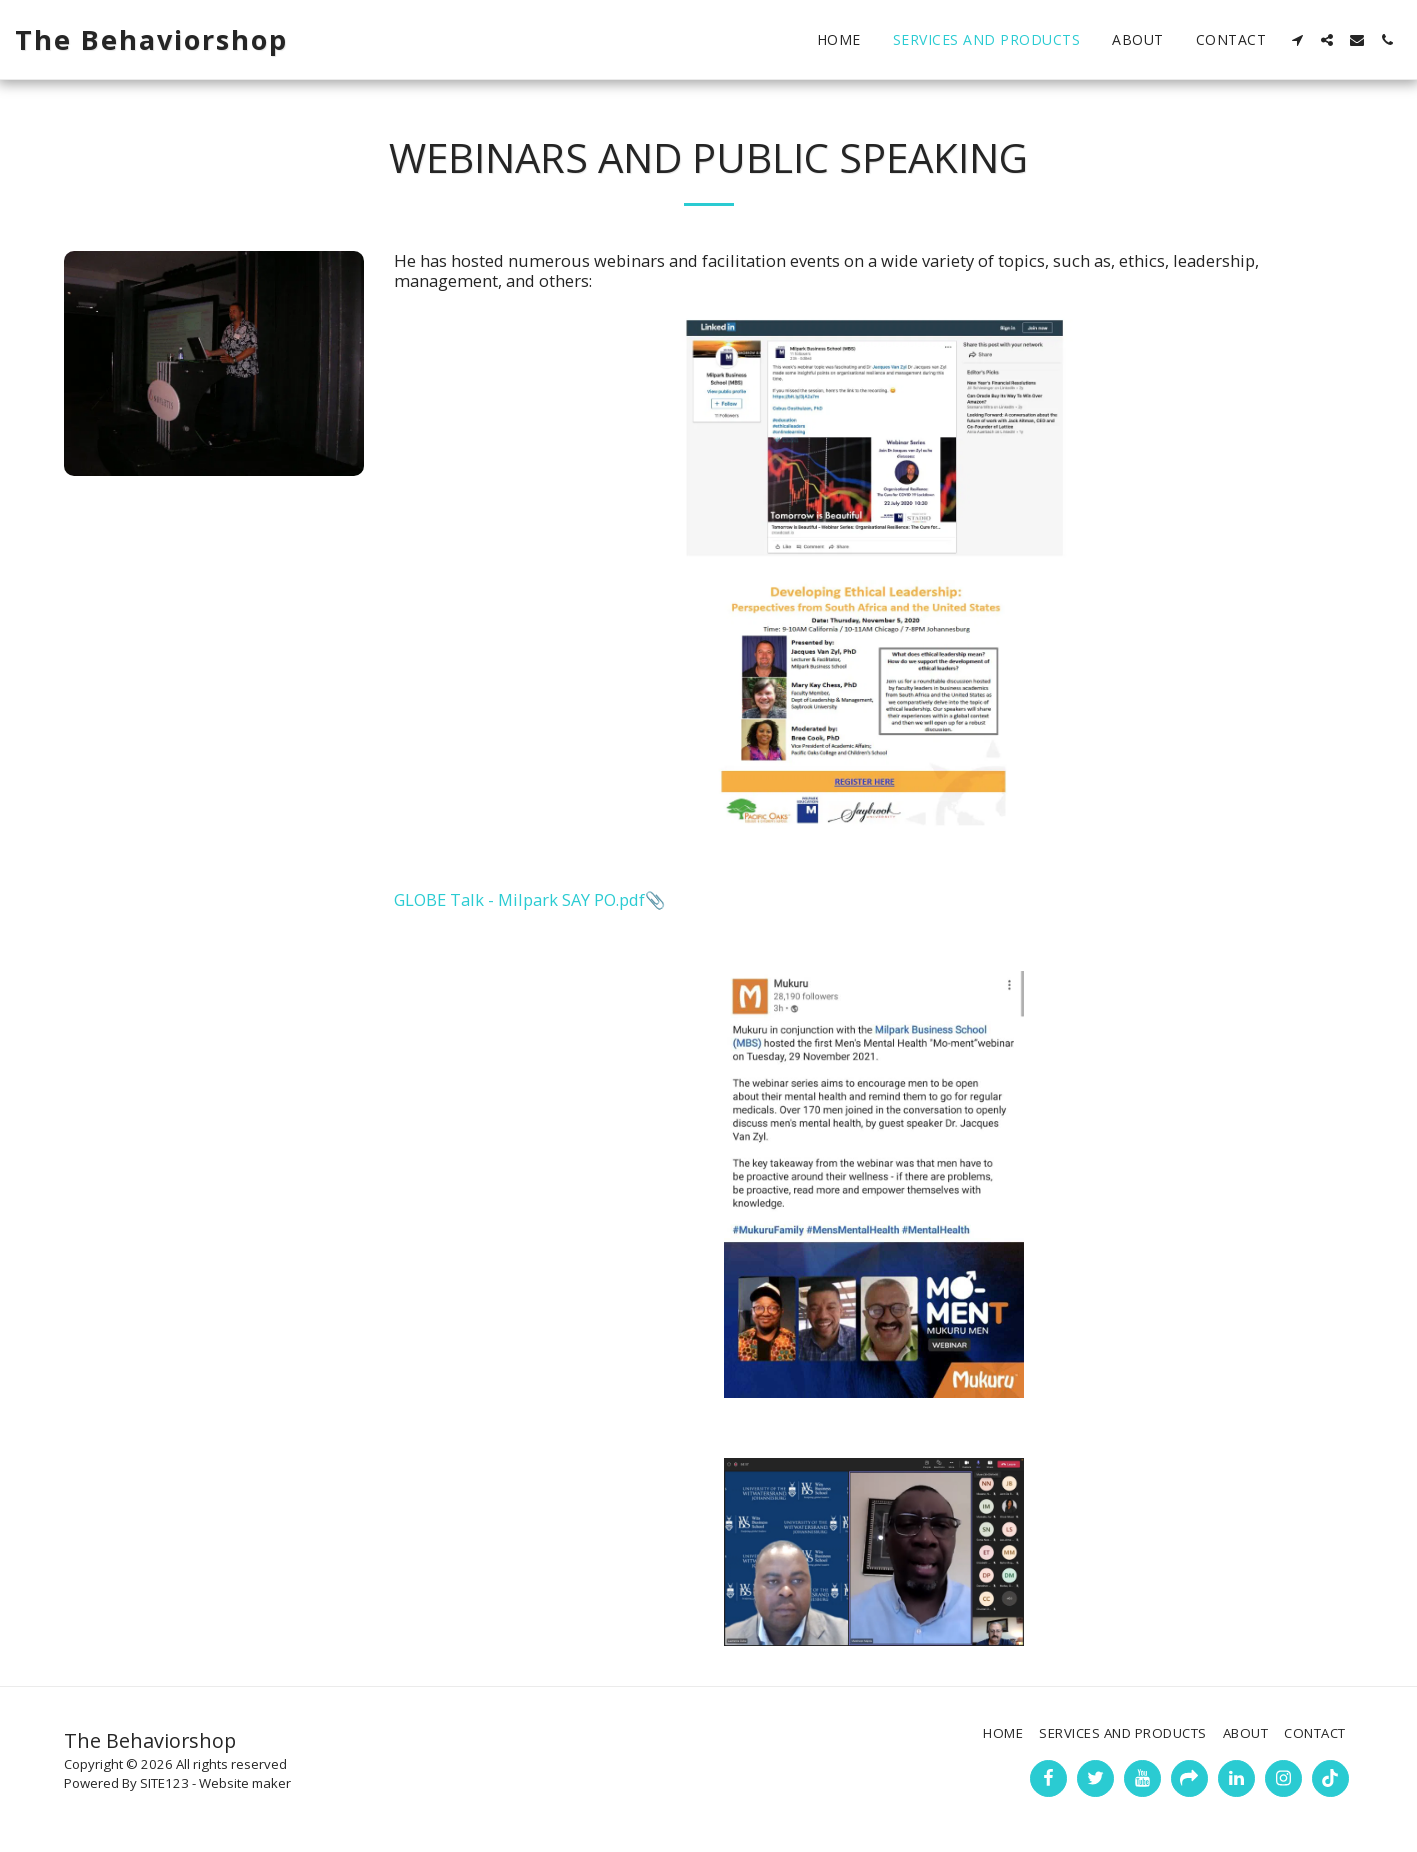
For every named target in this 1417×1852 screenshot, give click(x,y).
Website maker (245, 1783)
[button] (1297, 40)
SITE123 (164, 1783)
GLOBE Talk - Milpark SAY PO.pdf (519, 899)
